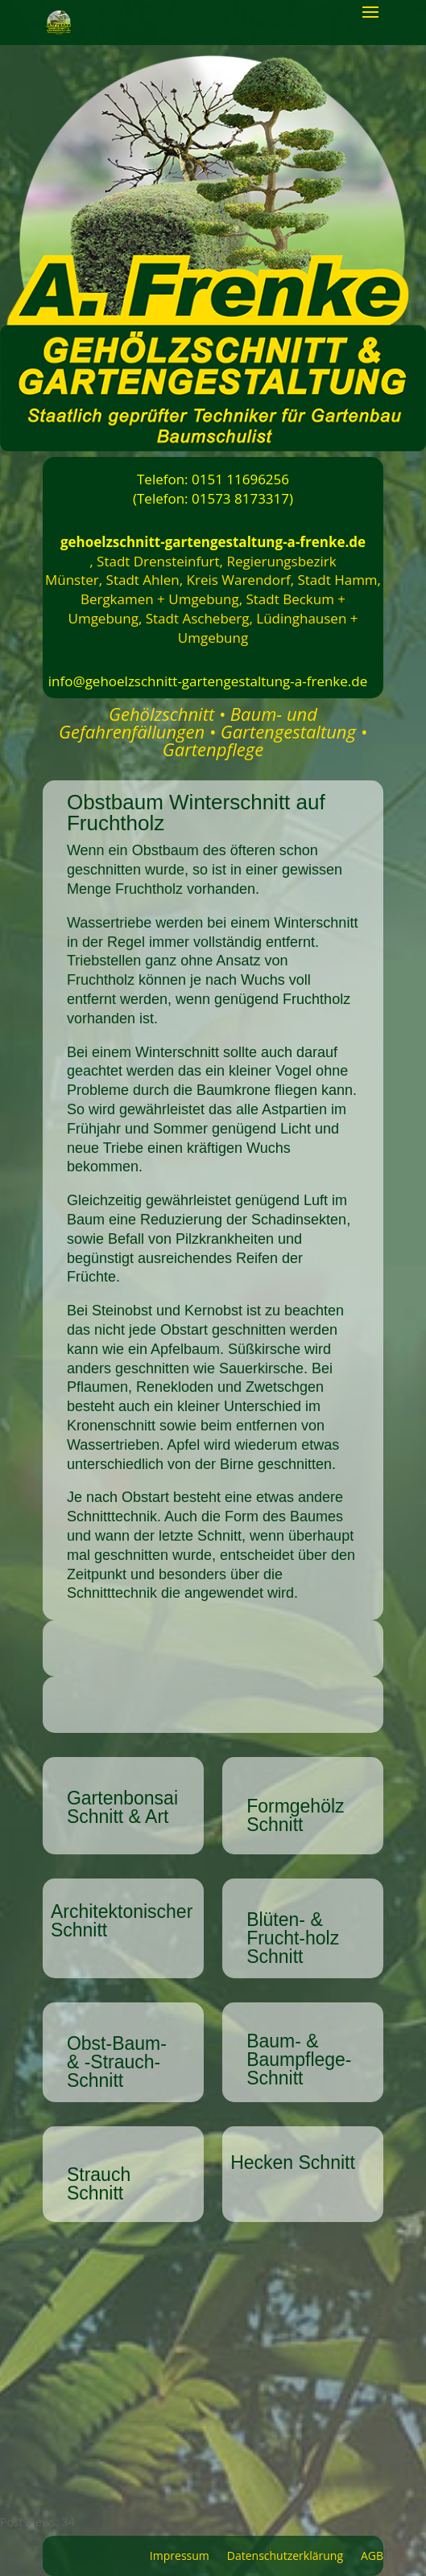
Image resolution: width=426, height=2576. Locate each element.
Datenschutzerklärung (285, 2556)
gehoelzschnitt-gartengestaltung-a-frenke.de (213, 542)
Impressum (179, 2556)
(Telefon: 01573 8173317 (211, 498)
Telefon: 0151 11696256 (213, 479)
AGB (372, 2556)
